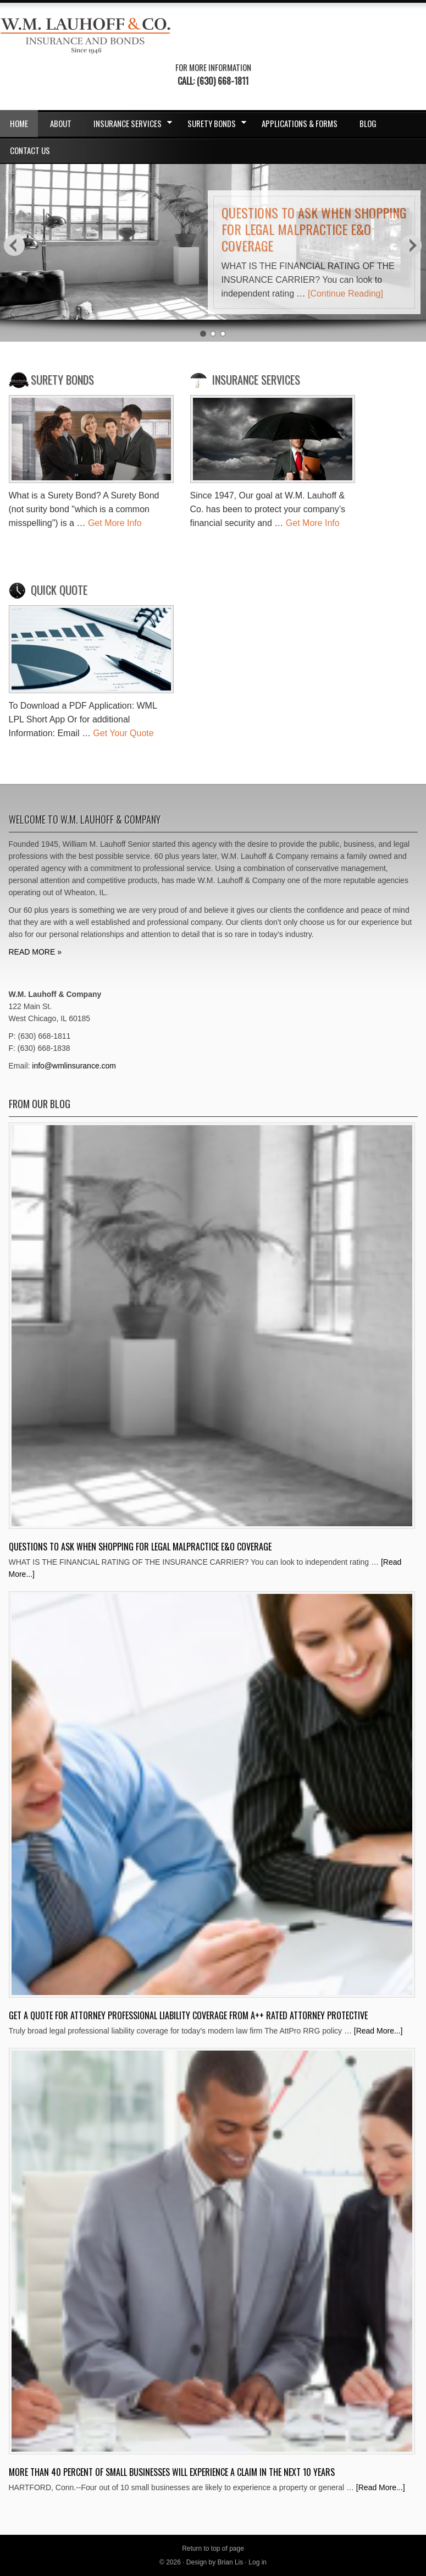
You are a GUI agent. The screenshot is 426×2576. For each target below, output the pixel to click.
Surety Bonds (214, 125)
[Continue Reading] (345, 293)
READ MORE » (35, 951)
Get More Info (115, 523)
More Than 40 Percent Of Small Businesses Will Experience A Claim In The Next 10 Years (172, 2472)
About (60, 123)
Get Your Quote (123, 733)
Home (19, 123)
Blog (368, 123)
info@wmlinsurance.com (74, 1065)
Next (411, 245)
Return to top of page (213, 2548)
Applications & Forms (300, 123)
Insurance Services (129, 125)
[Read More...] (378, 2030)
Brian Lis (231, 2562)
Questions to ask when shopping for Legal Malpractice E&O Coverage (314, 228)
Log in (257, 2562)
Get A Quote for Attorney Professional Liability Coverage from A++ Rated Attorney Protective (188, 2015)
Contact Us (30, 150)
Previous (14, 245)
